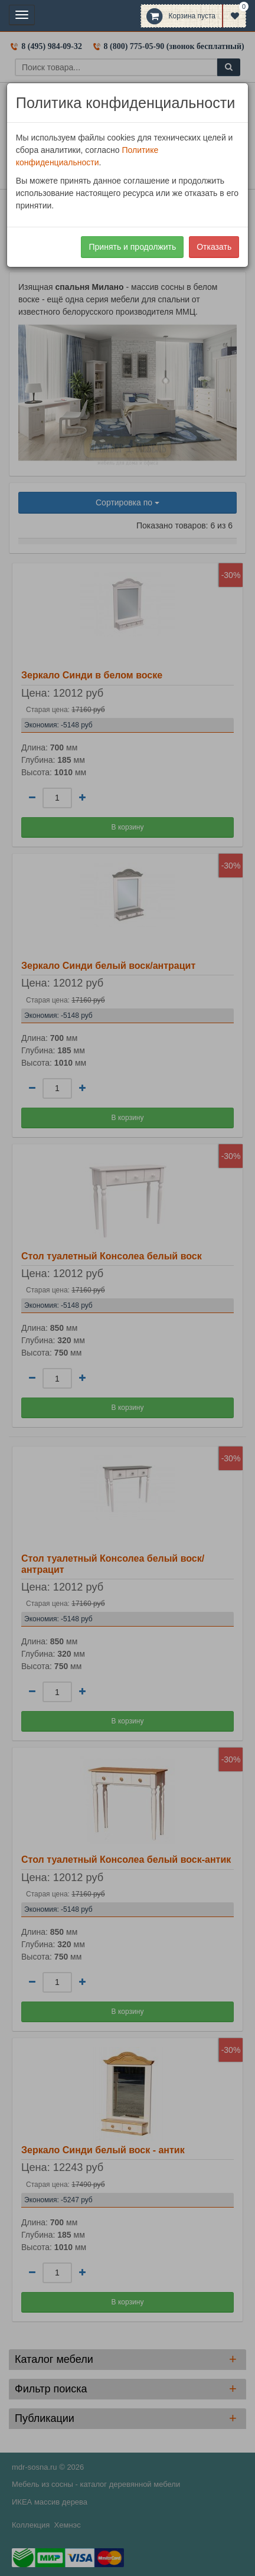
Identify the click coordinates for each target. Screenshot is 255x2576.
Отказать (214, 247)
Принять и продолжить (132, 247)
